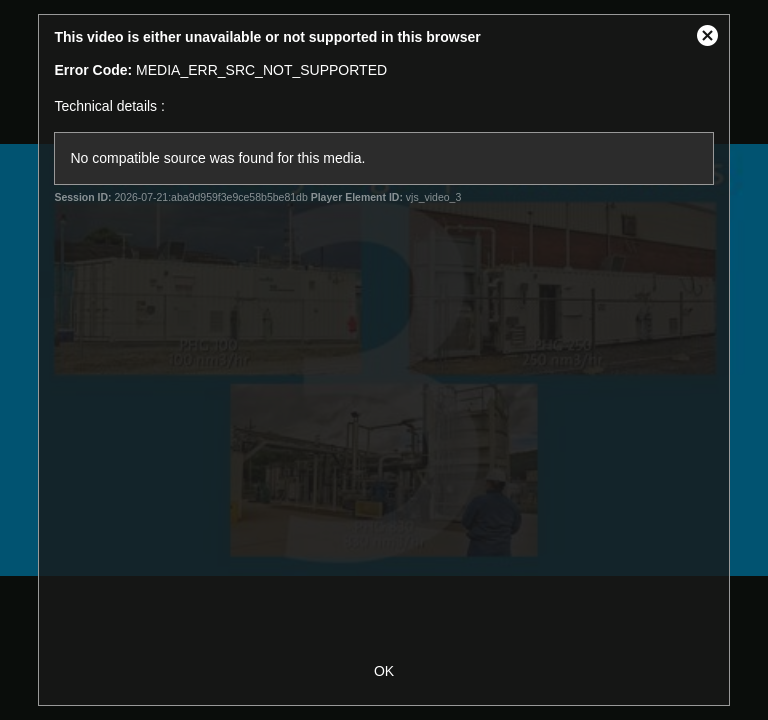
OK (384, 671)
